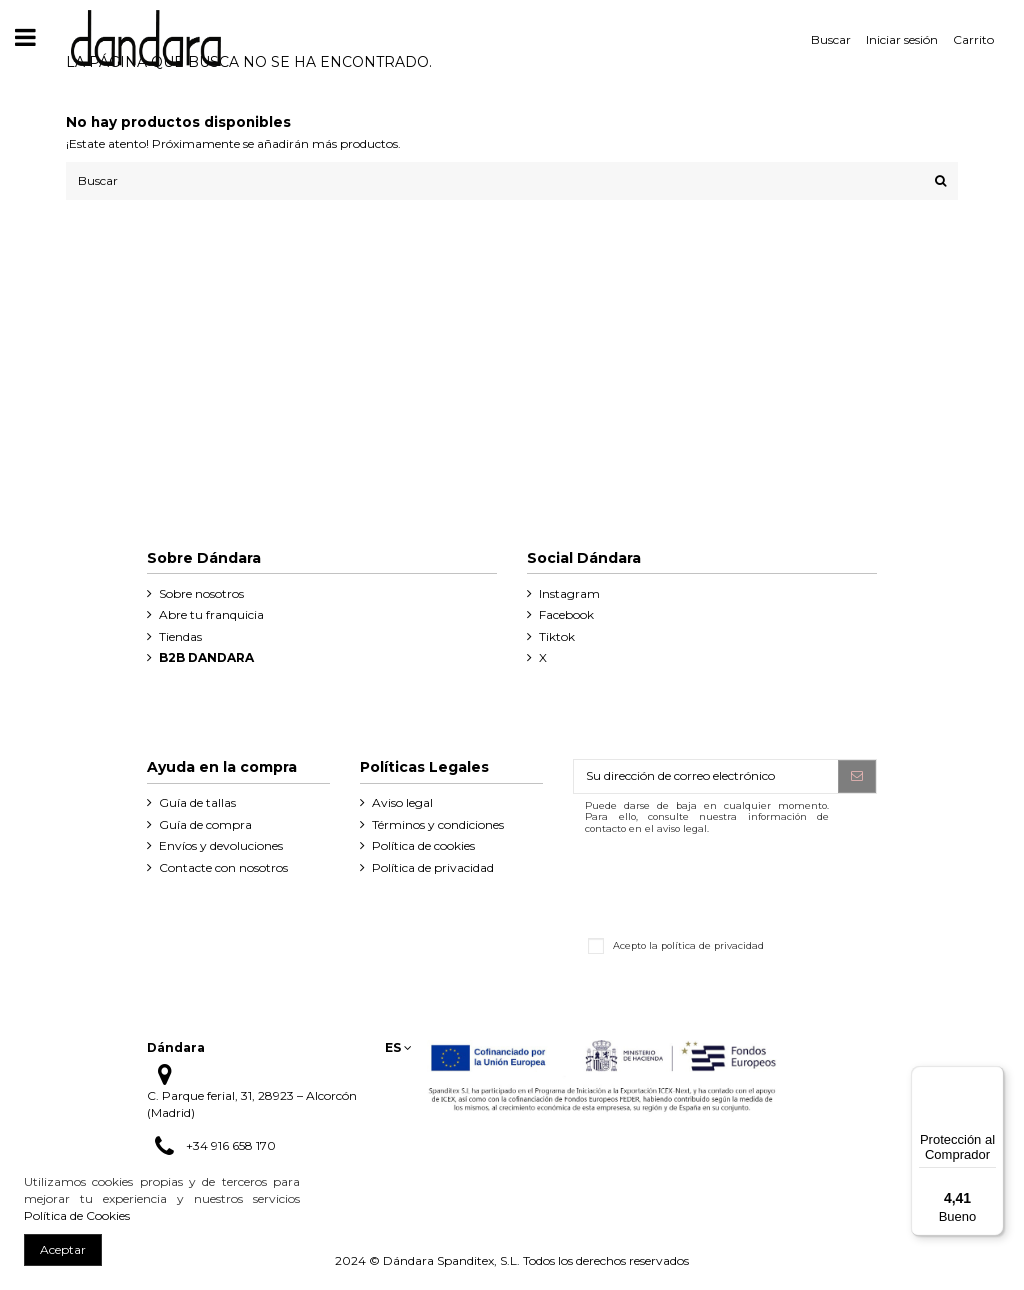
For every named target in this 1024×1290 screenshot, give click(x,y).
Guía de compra (205, 824)
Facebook (566, 614)
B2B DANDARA (206, 657)
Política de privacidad (433, 867)
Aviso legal (402, 802)
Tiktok (557, 636)
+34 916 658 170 (231, 1145)
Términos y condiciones (438, 824)
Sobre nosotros (201, 593)
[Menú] (992, 1078)
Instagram (569, 593)
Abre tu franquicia (211, 614)
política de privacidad (712, 944)
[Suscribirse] (857, 776)
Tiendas (180, 636)
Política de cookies (423, 845)
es (398, 1047)
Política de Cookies (77, 1215)
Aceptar (63, 1249)
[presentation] (725, 883)
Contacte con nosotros (223, 867)
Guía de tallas (197, 802)
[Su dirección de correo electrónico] (706, 776)
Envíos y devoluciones (221, 845)
